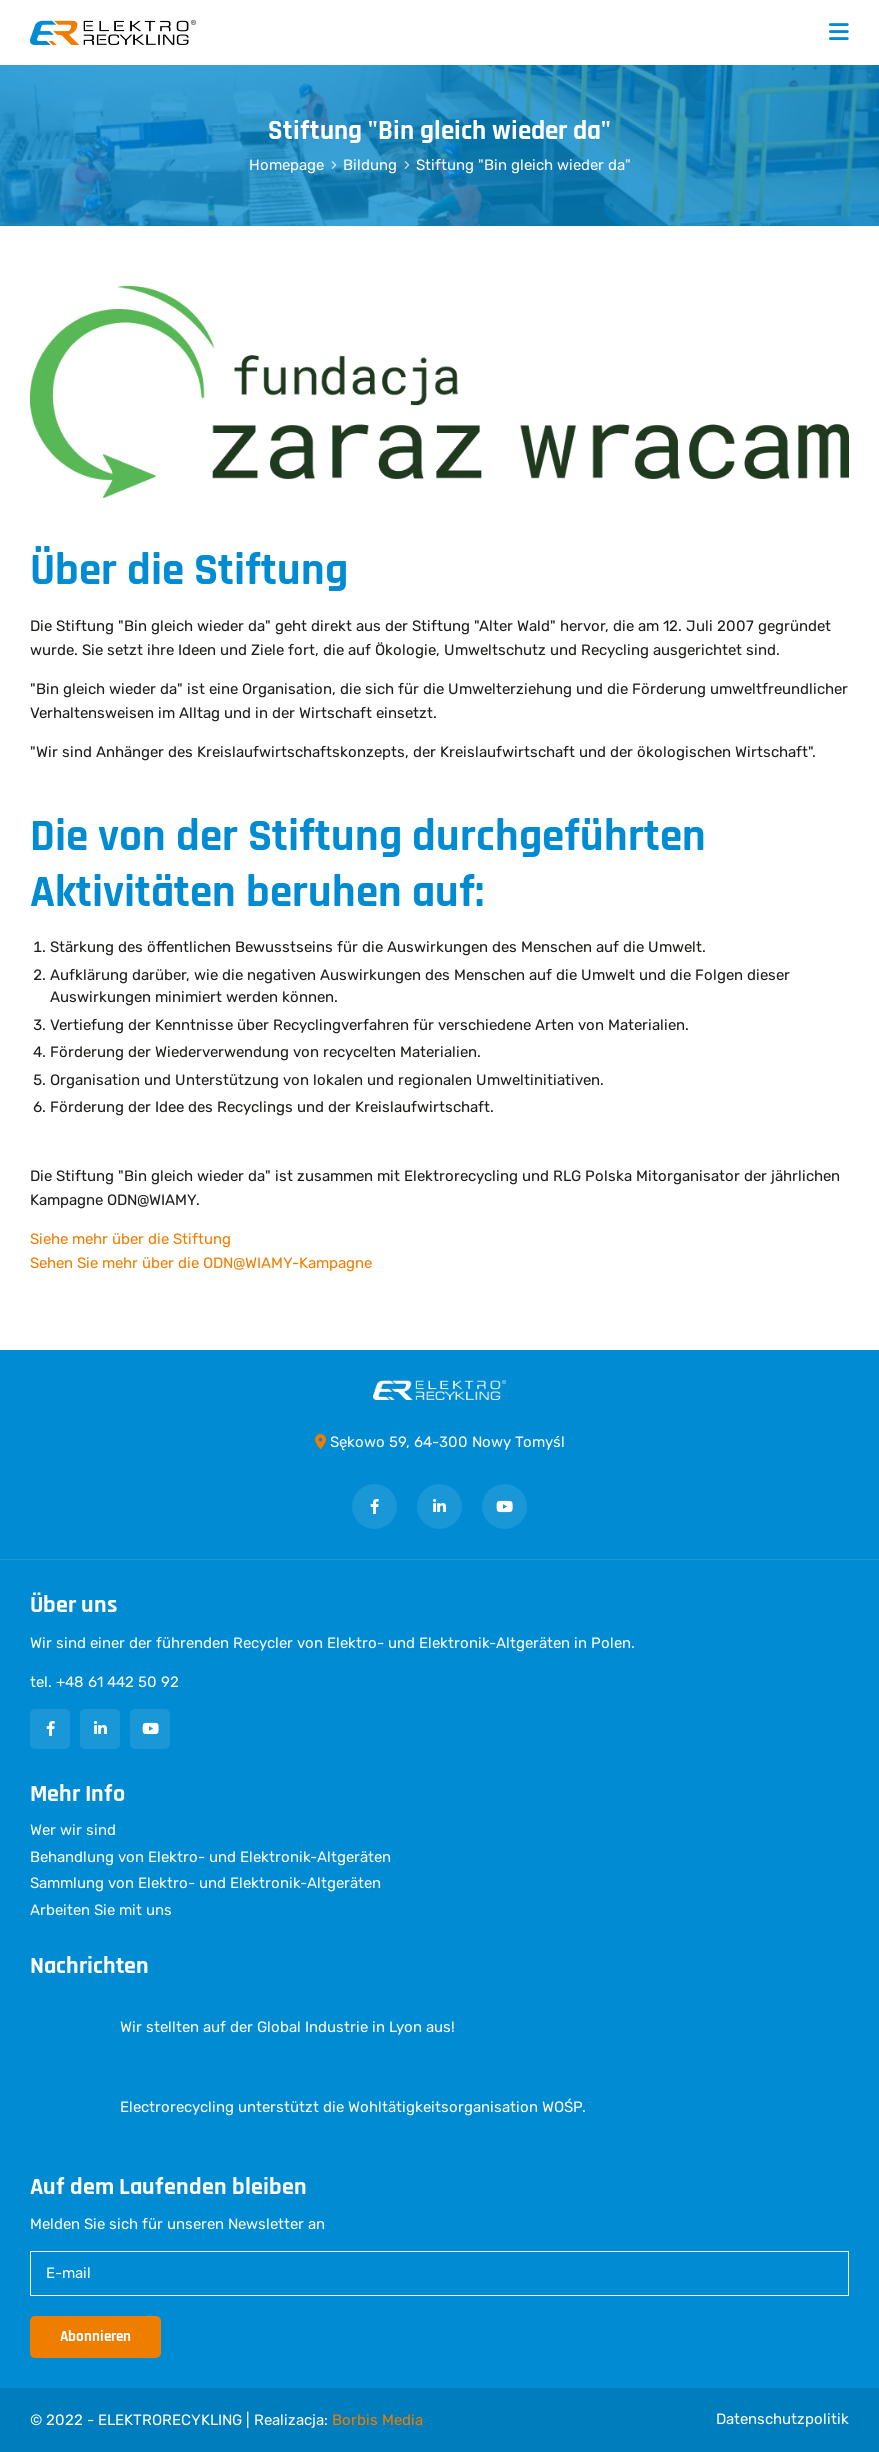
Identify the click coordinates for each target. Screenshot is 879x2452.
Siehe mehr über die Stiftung (130, 1239)
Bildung (370, 165)
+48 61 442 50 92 (117, 1682)
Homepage (286, 165)
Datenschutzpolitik (782, 2419)
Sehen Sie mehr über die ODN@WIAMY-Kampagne (201, 1263)
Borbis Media (377, 2420)
